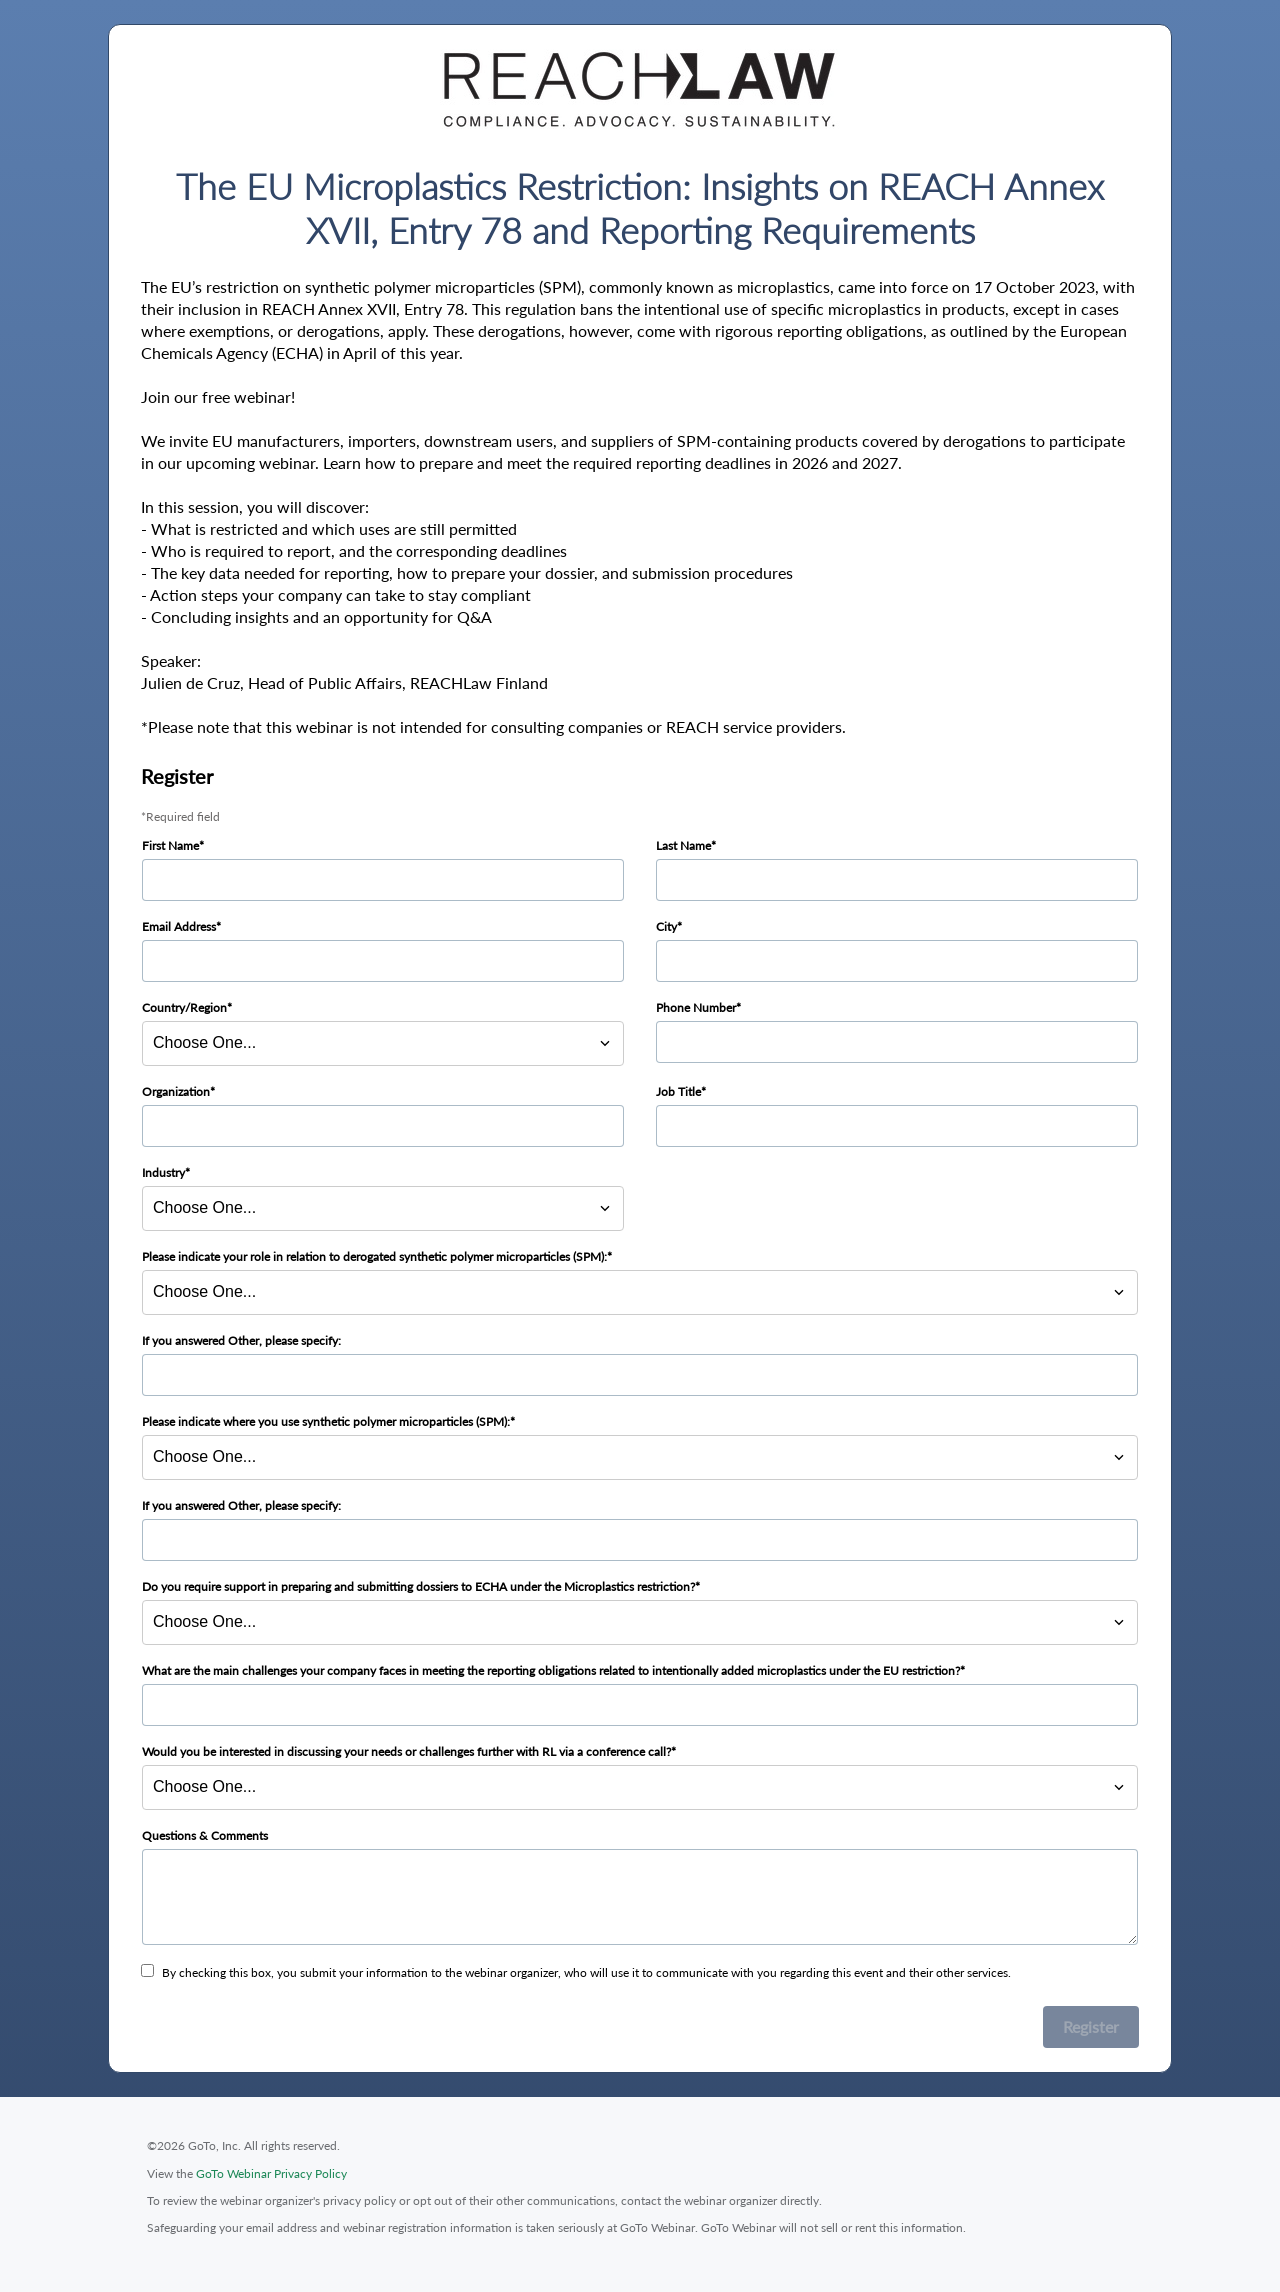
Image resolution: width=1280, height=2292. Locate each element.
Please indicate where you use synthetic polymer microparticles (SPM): (326, 1421)
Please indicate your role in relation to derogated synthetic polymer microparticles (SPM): (374, 1256)
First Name (170, 845)
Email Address (179, 926)
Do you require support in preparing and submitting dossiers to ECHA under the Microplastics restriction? (418, 1586)
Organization (176, 1091)
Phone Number (696, 1007)
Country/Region (184, 1007)
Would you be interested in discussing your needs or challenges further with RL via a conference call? (406, 1751)
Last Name (683, 845)
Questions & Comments (205, 1835)
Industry (163, 1172)
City (666, 926)
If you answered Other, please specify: (241, 1340)
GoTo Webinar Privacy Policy (271, 2173)
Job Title (678, 1091)
